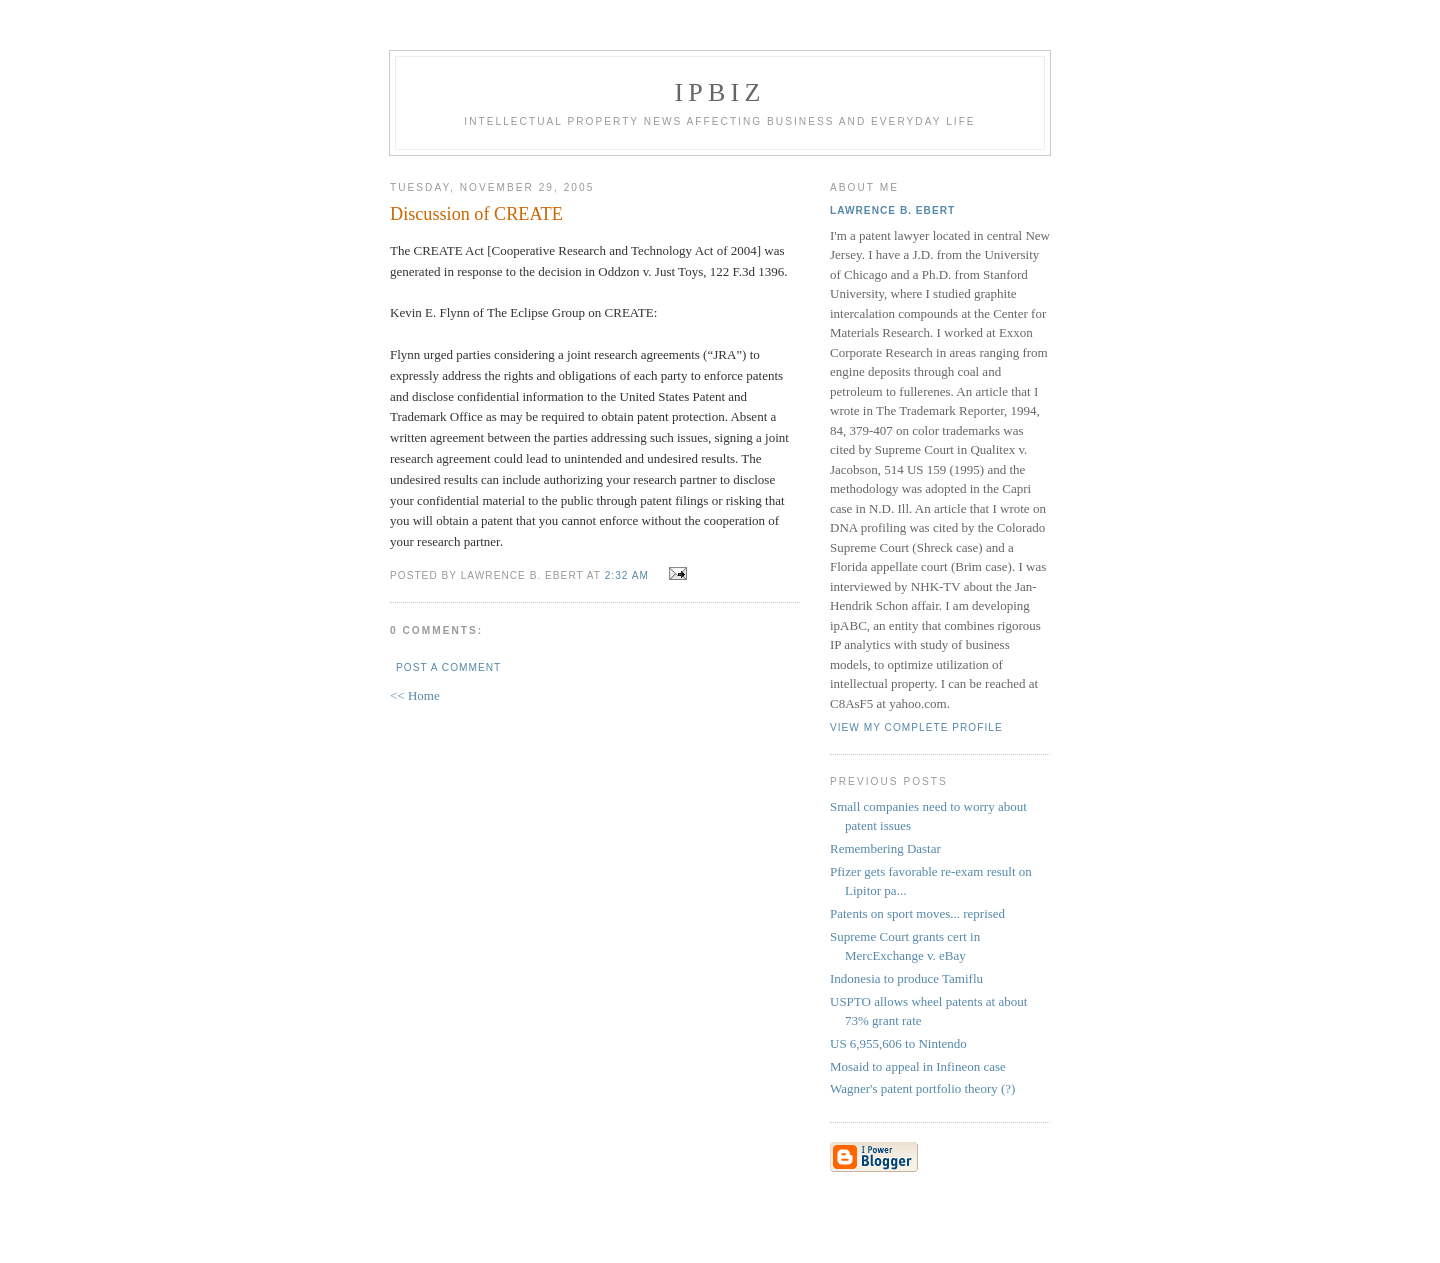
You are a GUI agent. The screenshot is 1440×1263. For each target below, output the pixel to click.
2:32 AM (627, 575)
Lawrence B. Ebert (892, 210)
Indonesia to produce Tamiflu (906, 978)
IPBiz (720, 92)
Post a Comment (448, 667)
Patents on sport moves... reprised (917, 913)
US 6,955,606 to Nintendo (898, 1043)
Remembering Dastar (885, 848)
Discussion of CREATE (476, 214)
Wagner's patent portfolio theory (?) (922, 1088)
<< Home (415, 695)
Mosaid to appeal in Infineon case (918, 1066)
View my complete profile (916, 727)
